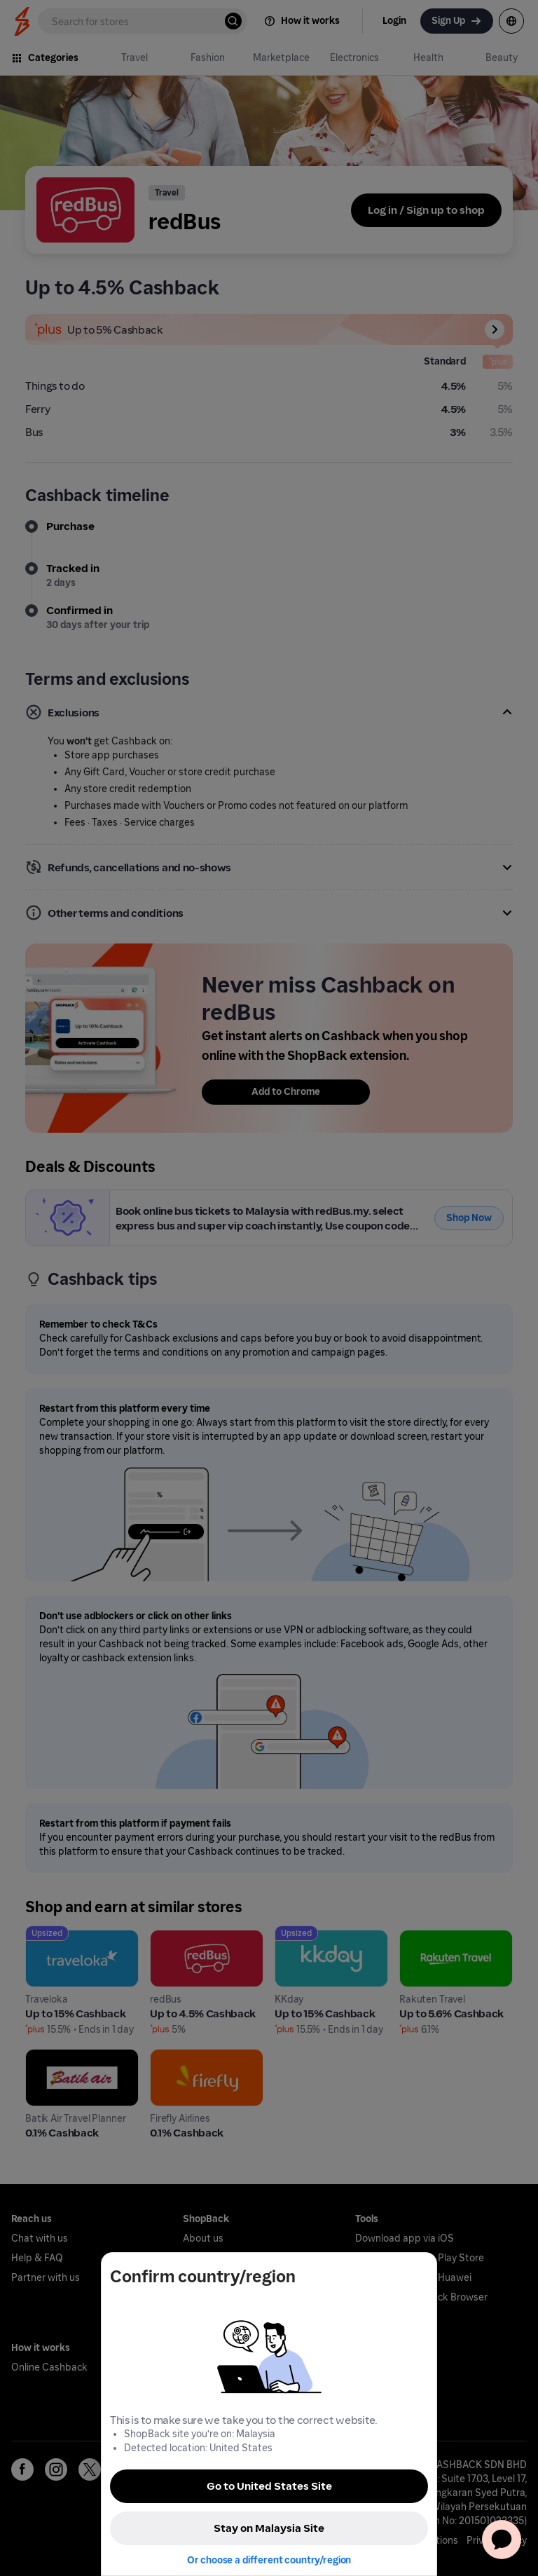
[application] (501, 2539)
